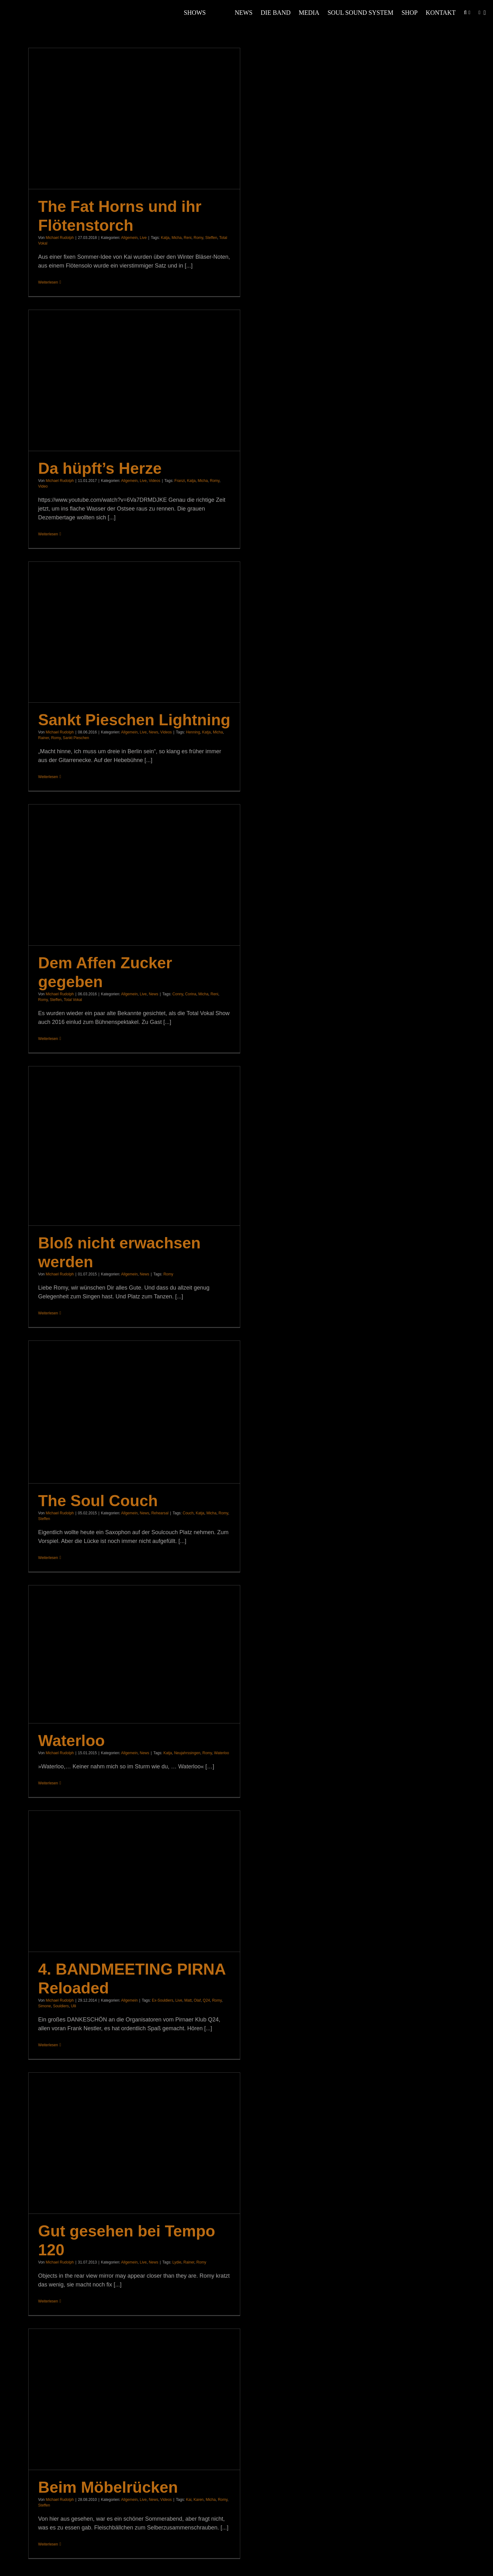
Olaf (197, 2000)
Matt (187, 2000)
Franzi (179, 480)
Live (143, 237)
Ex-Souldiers (162, 2000)
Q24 (206, 2000)
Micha (177, 237)
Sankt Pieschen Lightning (134, 720)
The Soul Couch (98, 1501)
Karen (199, 2499)
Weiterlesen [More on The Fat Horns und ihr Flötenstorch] (48, 282)
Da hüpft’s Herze (100, 468)
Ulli (73, 2006)
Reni (187, 237)
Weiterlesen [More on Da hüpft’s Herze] (48, 534)
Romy (198, 237)
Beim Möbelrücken (108, 2487)
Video (42, 486)
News (153, 732)
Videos (154, 480)
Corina (190, 994)
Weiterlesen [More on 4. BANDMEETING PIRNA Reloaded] (48, 2045)
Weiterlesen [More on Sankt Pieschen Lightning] (48, 777)
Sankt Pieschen (76, 738)
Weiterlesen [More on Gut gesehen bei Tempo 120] (48, 2301)
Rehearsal (160, 1513)
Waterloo (71, 1741)
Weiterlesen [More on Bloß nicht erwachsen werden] (48, 1313)
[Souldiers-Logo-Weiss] (31, 6)
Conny (177, 994)
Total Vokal (73, 1000)
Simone (44, 2006)
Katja (165, 237)
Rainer (43, 738)
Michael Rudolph (60, 237)
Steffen (211, 237)
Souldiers (61, 2006)
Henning (193, 732)
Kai (188, 2499)
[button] (465, 12)
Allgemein (129, 237)
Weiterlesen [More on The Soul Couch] (48, 1558)
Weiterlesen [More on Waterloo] (48, 1783)
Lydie (176, 2262)
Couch (188, 1513)
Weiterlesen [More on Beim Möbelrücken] (48, 2544)
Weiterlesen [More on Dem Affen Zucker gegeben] (48, 1038)
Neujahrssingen (187, 1753)
